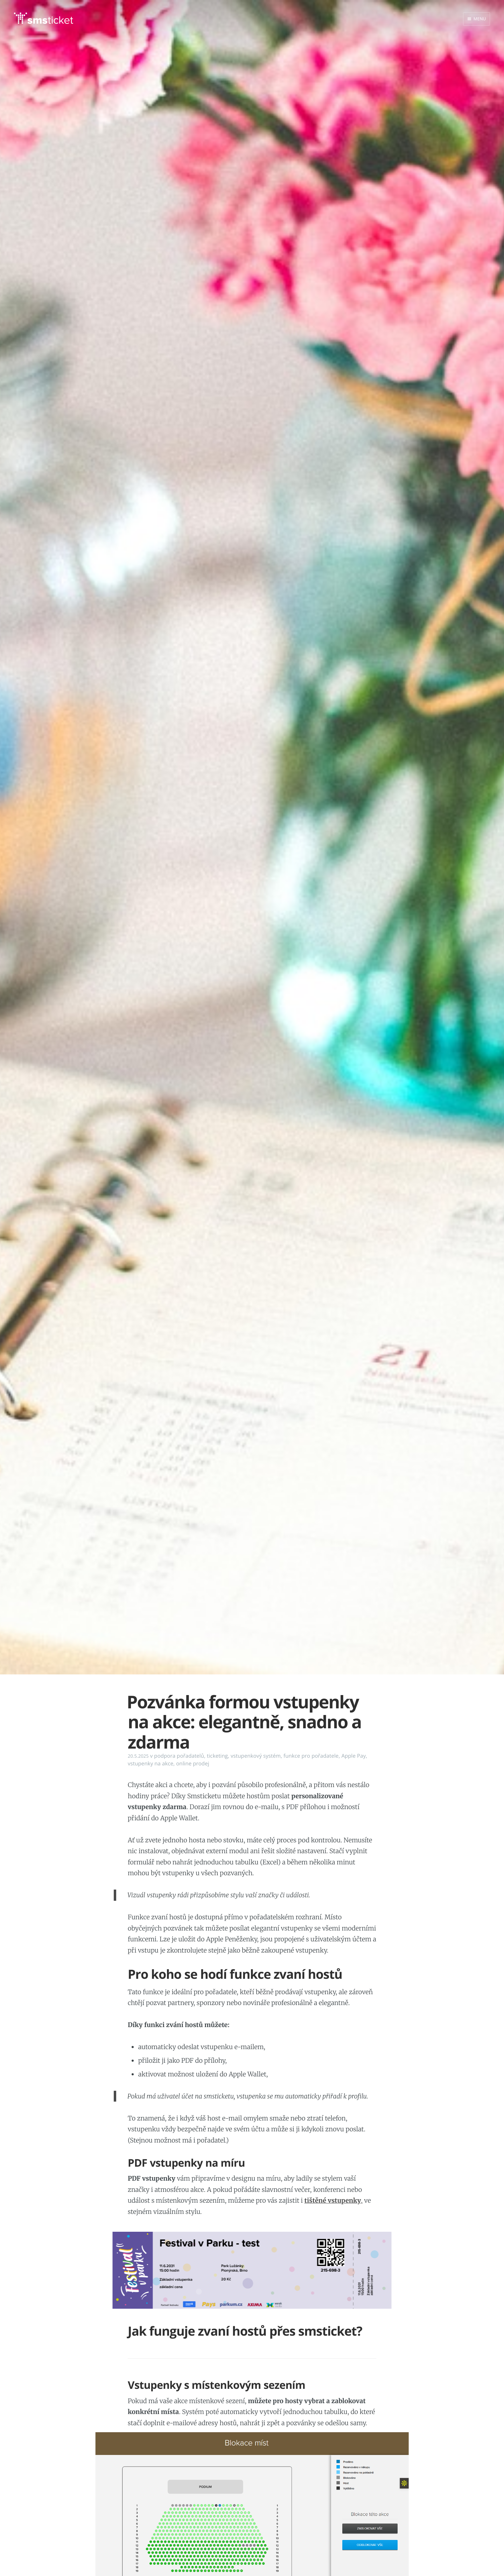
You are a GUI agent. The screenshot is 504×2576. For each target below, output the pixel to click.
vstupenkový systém (256, 1755)
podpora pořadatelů (179, 1755)
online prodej (192, 1763)
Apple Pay (353, 1755)
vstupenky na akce (150, 1763)
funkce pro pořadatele (311, 1755)
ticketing (217, 1755)
